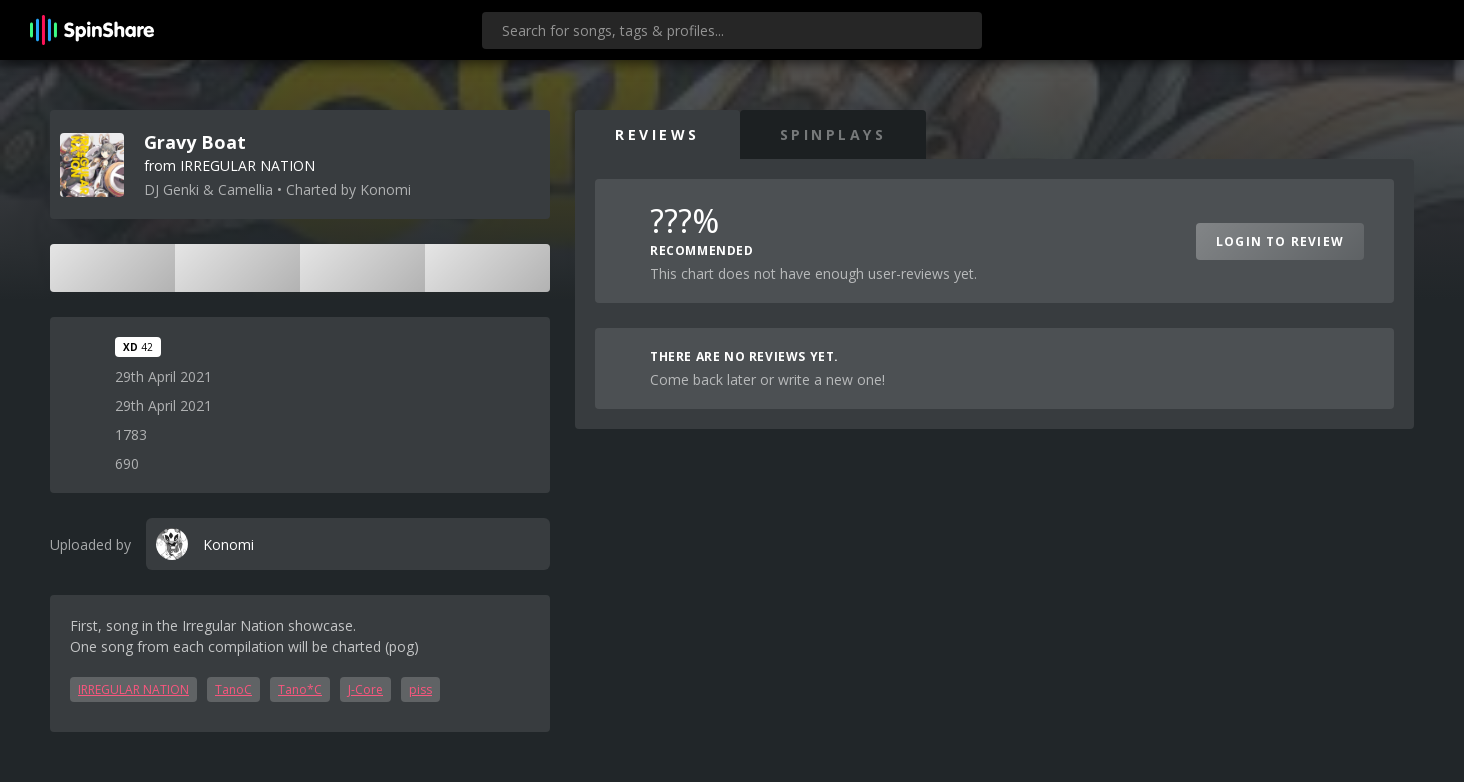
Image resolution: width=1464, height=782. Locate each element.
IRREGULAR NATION (133, 689)
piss (420, 689)
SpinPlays (833, 134)
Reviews (657, 134)
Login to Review (1280, 241)
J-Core (365, 689)
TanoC (233, 689)
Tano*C (300, 689)
